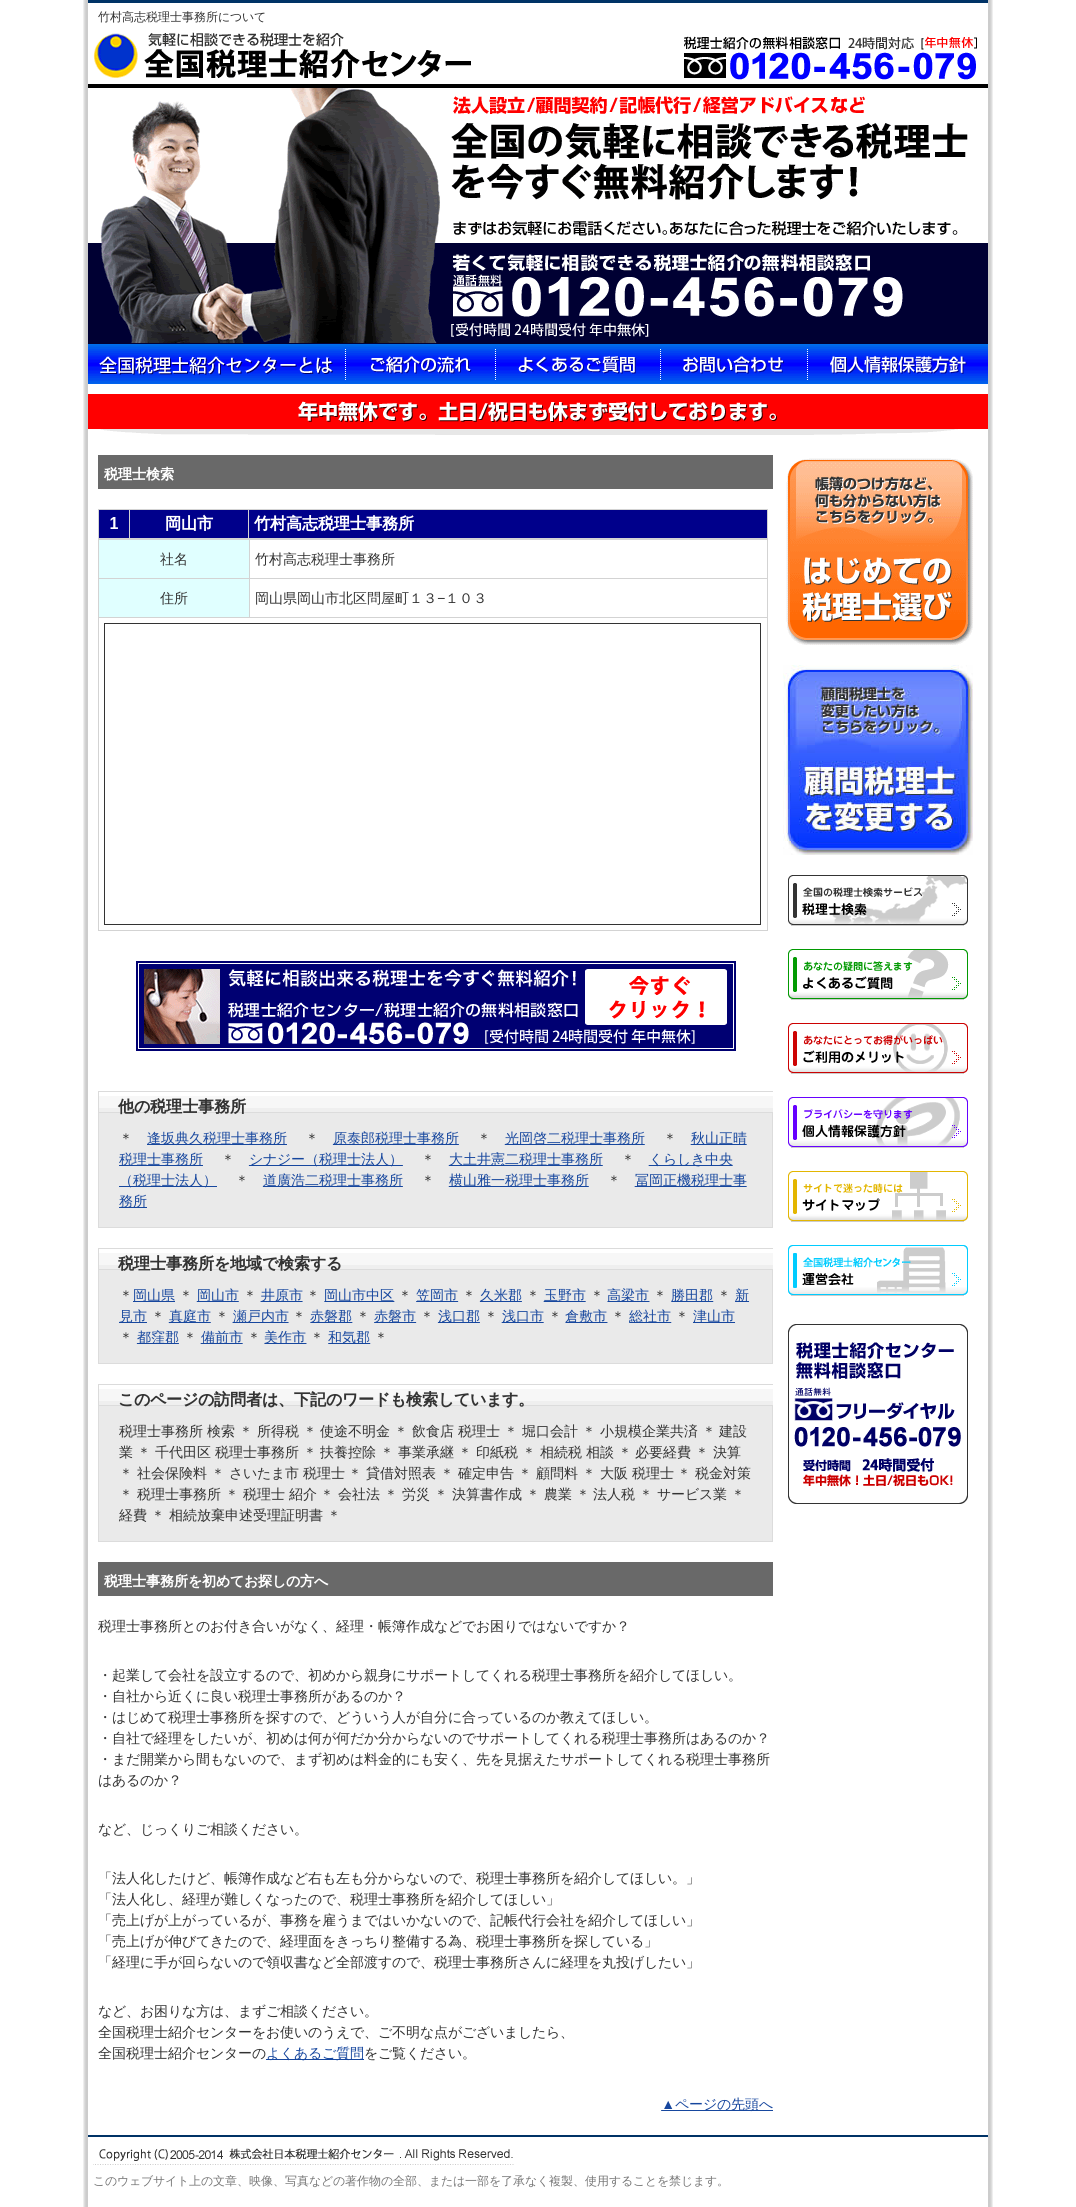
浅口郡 (459, 1316)
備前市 (222, 1337)
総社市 (650, 1316)
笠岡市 (437, 1295)
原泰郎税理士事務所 (396, 1138)
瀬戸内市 (261, 1316)
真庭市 (190, 1316)
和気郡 (349, 1337)
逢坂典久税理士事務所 (217, 1138)
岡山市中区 (359, 1295)
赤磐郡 (331, 1316)
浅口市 (523, 1316)
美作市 (285, 1337)
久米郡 (501, 1295)
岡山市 (218, 1295)
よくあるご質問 (315, 2053)
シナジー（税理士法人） (326, 1159)
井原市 (282, 1295)
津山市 (714, 1316)
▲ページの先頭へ (717, 2104)
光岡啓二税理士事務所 (575, 1138)
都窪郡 (158, 1337)
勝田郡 (692, 1295)
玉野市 (565, 1295)
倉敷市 (586, 1316)
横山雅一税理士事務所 (519, 1180)
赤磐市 (395, 1316)
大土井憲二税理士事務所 (526, 1159)
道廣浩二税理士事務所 (333, 1180)
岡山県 (154, 1295)
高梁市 (628, 1295)
